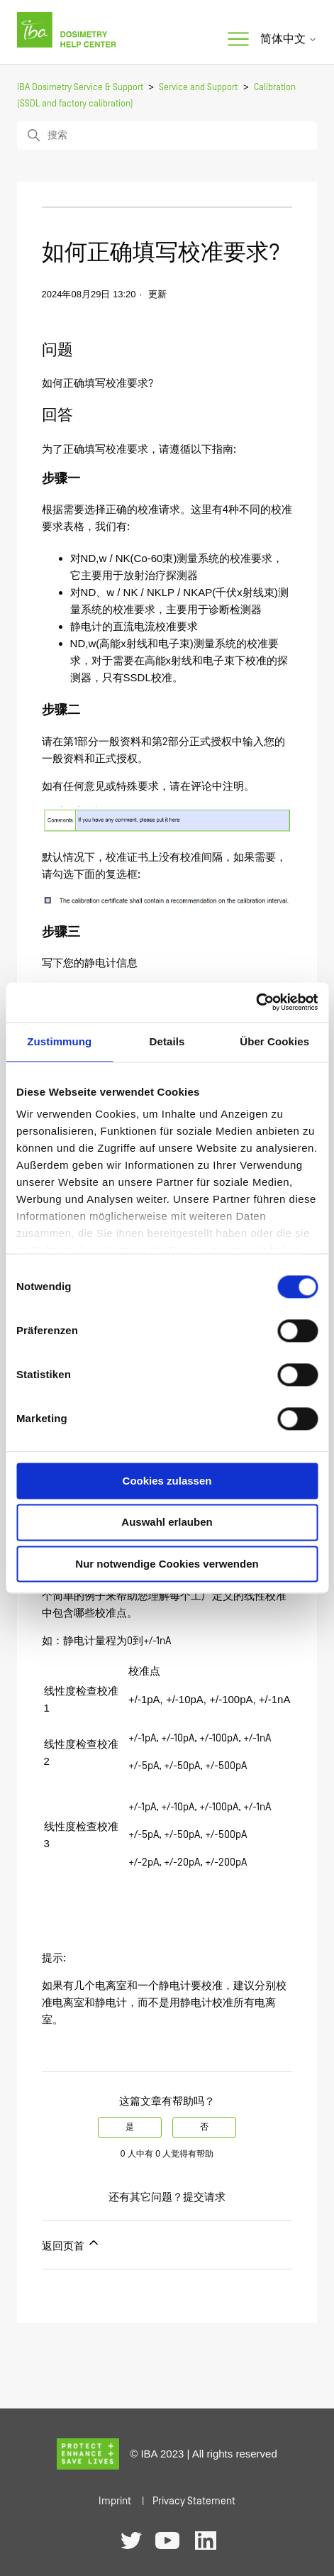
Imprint (115, 2501)
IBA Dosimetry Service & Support (80, 87)
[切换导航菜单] (238, 40)
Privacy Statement (193, 2501)
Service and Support (198, 87)
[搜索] (167, 135)
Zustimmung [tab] (59, 1041)
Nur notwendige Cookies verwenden (166, 1564)
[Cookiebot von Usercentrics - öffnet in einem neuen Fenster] (256, 1002)
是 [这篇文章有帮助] (130, 2127)
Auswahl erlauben (166, 1523)
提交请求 (204, 2197)
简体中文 (288, 39)
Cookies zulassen (167, 1481)
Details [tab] (167, 1041)
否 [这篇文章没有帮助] (204, 2127)
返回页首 (71, 2243)
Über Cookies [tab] (274, 1041)
